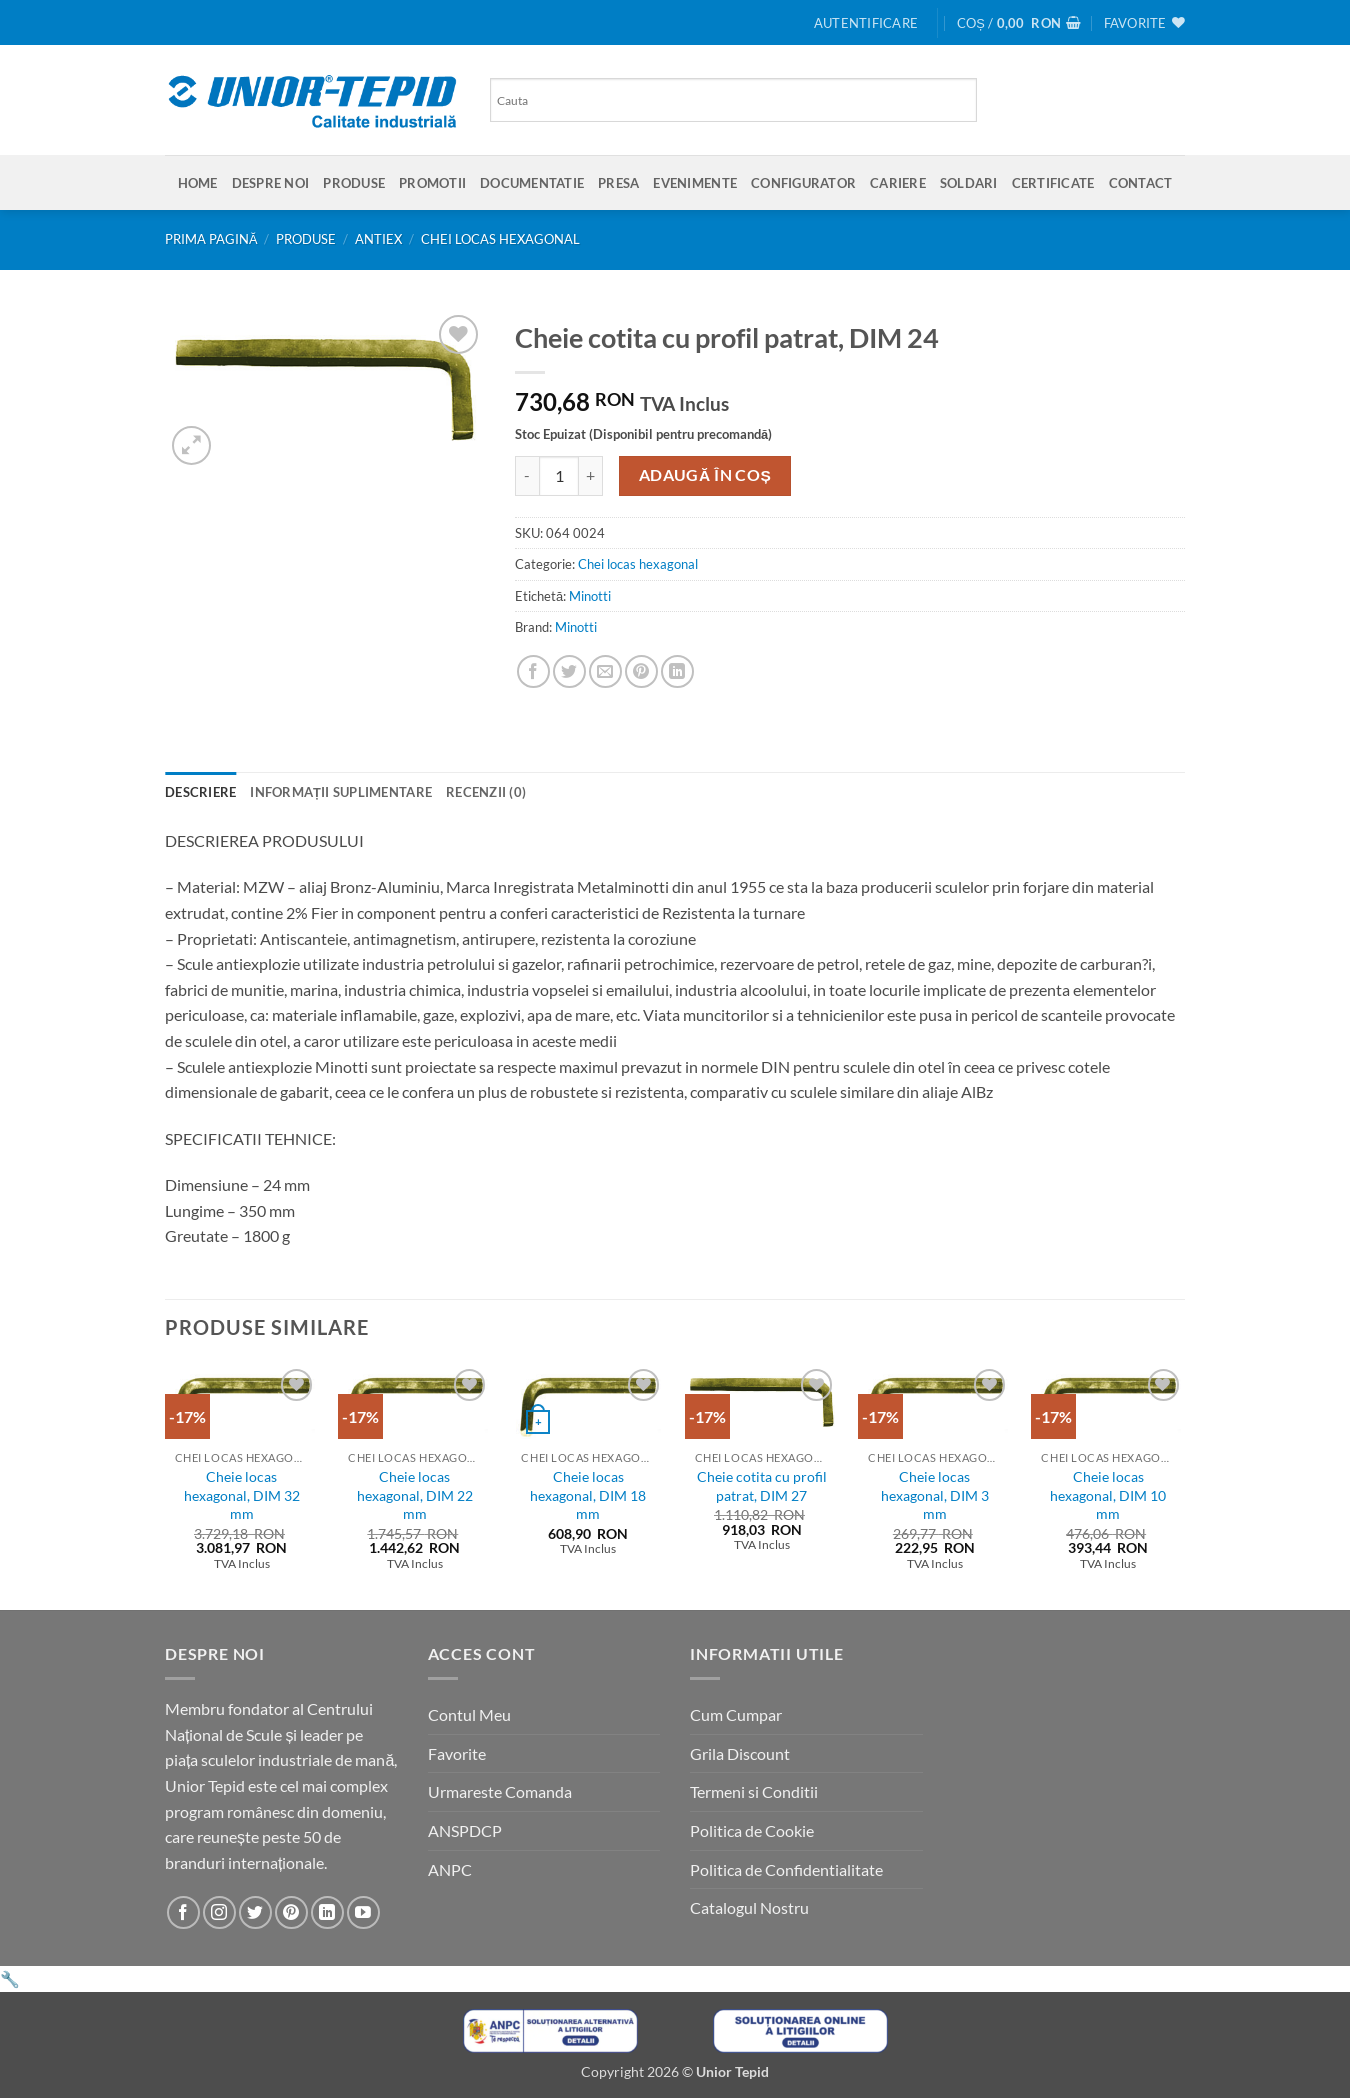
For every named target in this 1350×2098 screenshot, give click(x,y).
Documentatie (532, 183)
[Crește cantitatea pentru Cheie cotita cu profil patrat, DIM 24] (591, 476)
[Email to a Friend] (605, 671)
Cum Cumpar (736, 1714)
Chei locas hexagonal (500, 239)
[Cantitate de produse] (559, 476)
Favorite (457, 1753)
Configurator (803, 183)
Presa (618, 183)
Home (198, 183)
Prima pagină (211, 239)
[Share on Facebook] (533, 671)
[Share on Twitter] (569, 671)
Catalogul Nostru (749, 1907)
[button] (866, 23)
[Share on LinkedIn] (677, 671)
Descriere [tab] (200, 792)
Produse (354, 183)
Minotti (590, 596)
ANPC (450, 1869)
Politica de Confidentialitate (786, 1869)
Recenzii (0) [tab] (486, 792)
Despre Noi (271, 183)
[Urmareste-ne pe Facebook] (183, 1912)
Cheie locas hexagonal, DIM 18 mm (588, 1495)
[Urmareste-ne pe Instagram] (219, 1912)
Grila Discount (740, 1753)
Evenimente (695, 183)
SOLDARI (969, 183)
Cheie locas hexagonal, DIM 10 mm (1108, 1495)
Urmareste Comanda (500, 1791)
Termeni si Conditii (754, 1791)
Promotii (432, 183)
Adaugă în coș (705, 475)
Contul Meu (469, 1714)
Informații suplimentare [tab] (341, 792)
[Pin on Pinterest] (641, 671)
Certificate (1053, 183)
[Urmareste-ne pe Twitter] (255, 1912)
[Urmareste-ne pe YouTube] (363, 1912)
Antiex (378, 239)
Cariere (898, 183)
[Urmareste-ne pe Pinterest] (291, 1912)
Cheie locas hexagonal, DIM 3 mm (935, 1495)
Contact (1141, 183)
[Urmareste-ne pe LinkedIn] (327, 1912)
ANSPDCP (465, 1830)
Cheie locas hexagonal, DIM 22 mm (415, 1495)
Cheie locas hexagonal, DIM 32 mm (242, 1495)
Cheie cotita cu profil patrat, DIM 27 (762, 1486)
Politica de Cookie (752, 1830)
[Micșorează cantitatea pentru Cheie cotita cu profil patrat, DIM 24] (527, 476)
